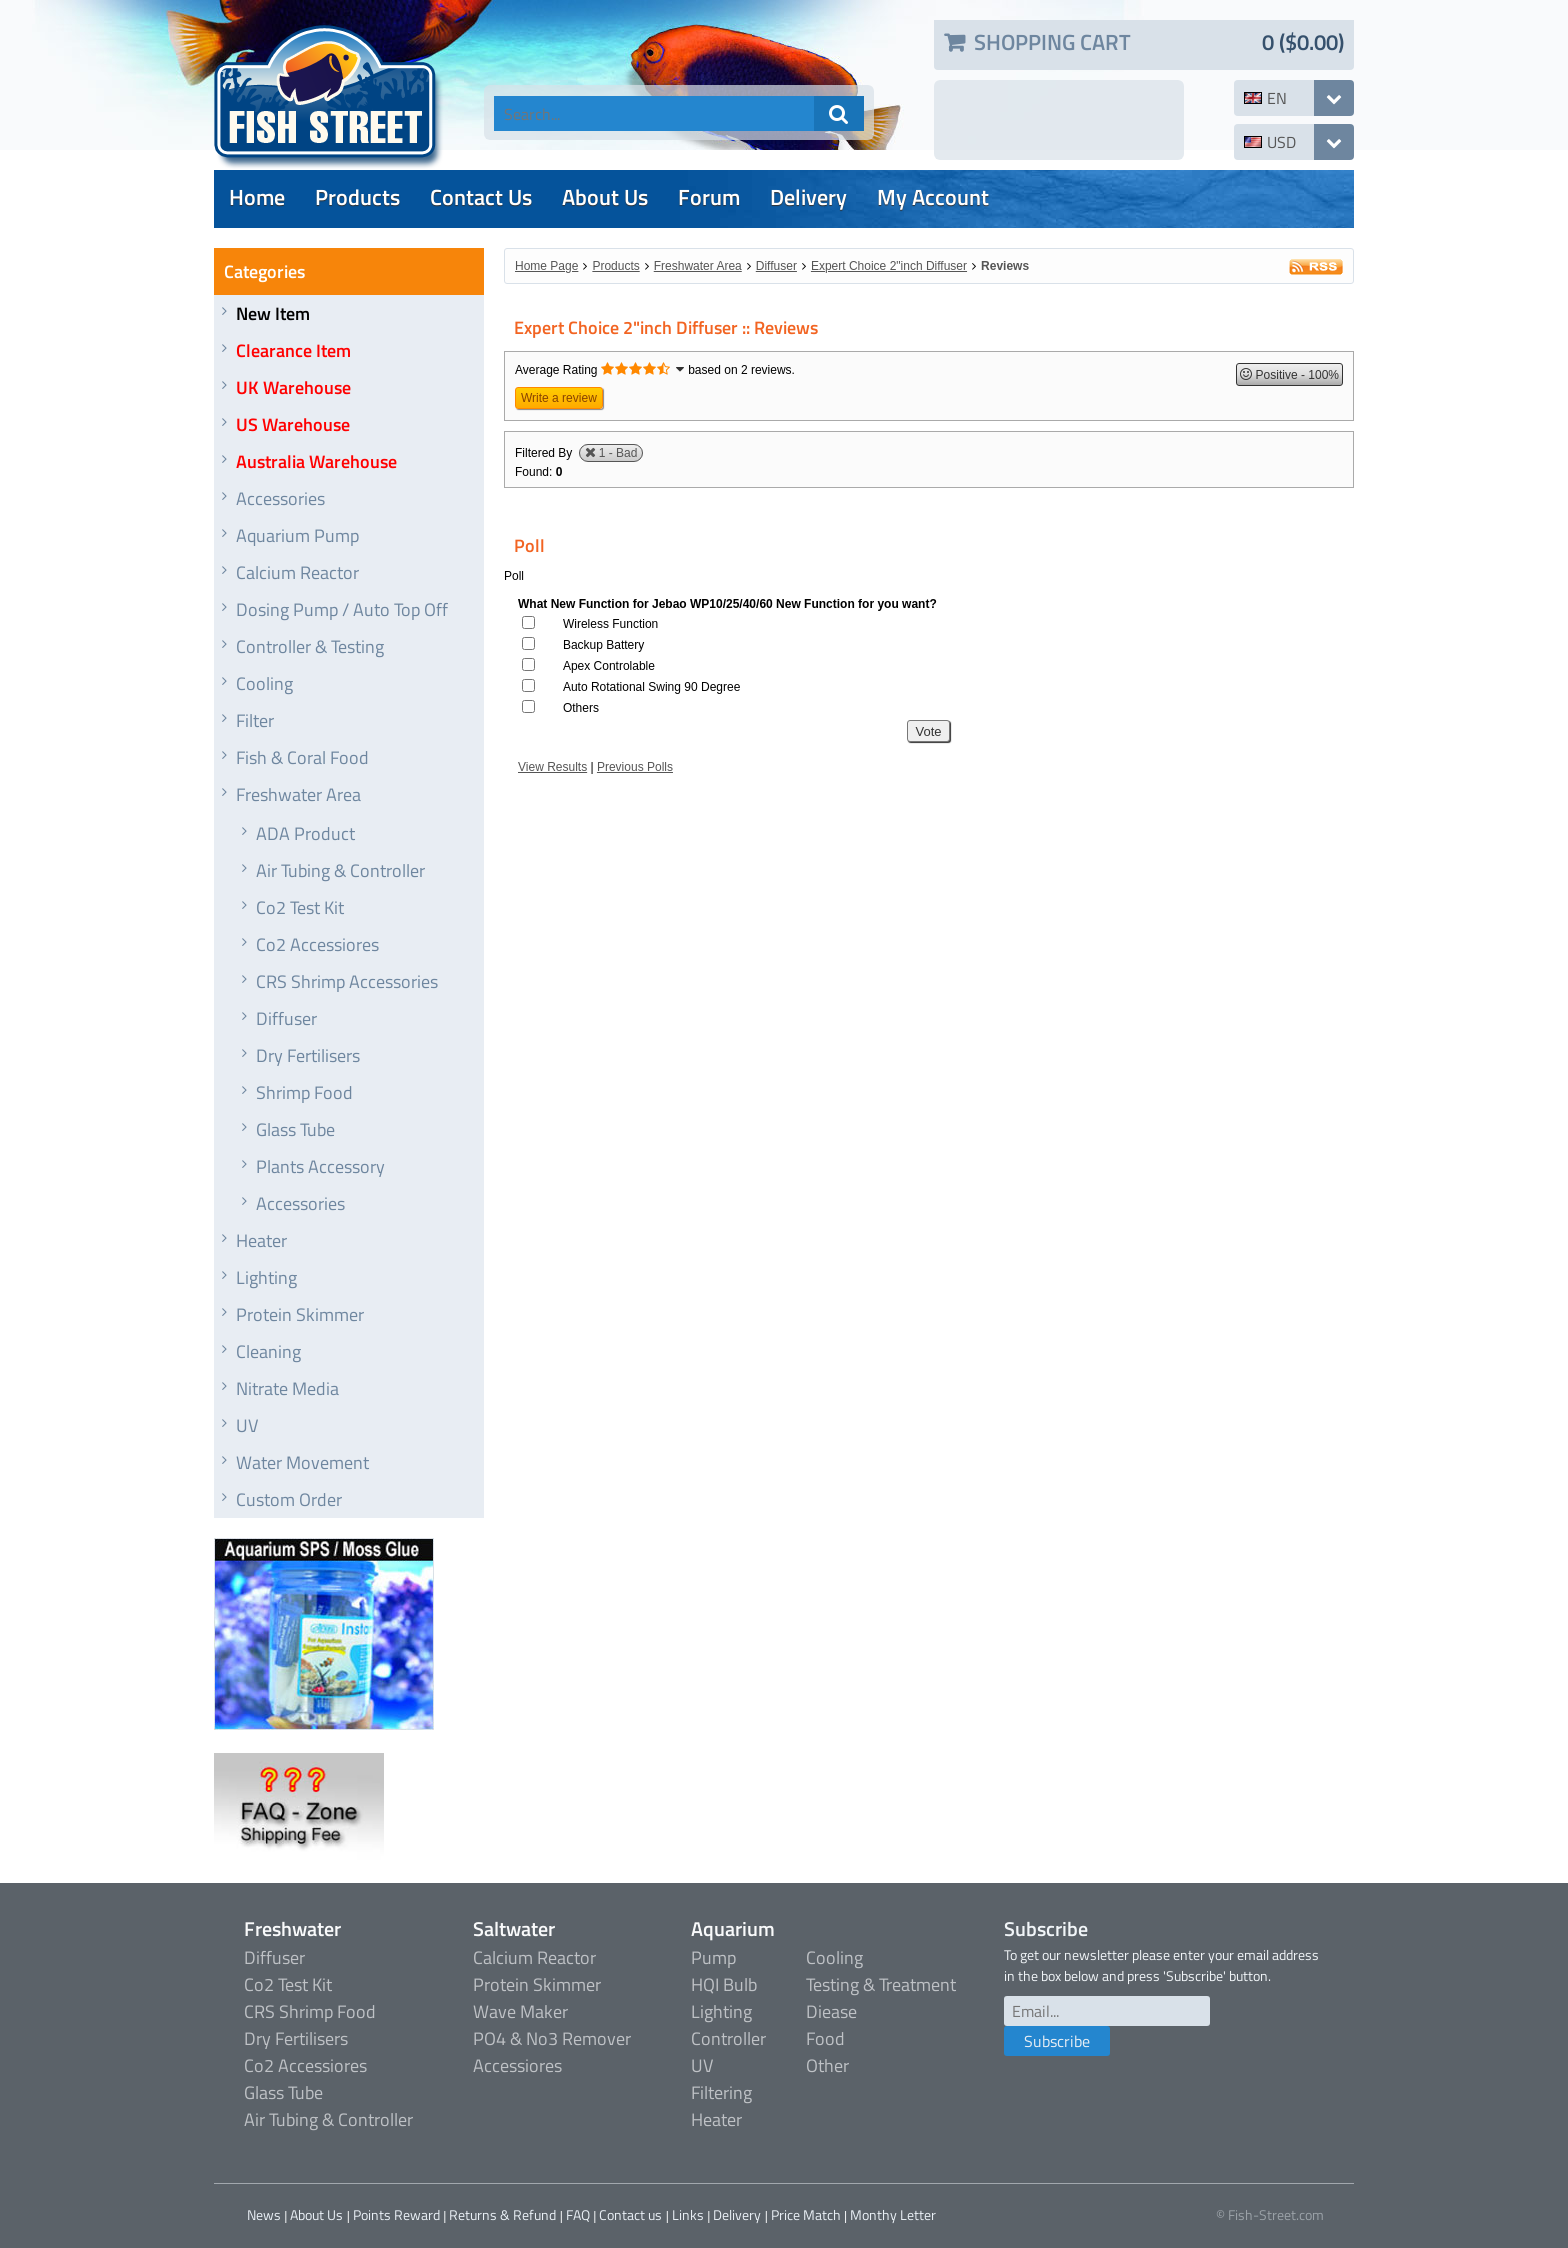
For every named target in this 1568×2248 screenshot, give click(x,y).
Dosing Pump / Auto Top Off (342, 609)
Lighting (266, 1277)
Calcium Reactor (297, 572)
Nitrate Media (287, 1388)
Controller (728, 2038)
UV (247, 1425)
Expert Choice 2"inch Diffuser (889, 266)
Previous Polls (635, 767)
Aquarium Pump (297, 535)
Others (581, 708)
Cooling (264, 683)
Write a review (559, 398)
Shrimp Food (304, 1092)
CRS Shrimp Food (310, 2011)
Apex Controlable (609, 666)
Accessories (280, 498)
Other (827, 2065)
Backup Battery (603, 645)
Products (615, 266)
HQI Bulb (724, 1984)
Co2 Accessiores (317, 944)
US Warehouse (293, 424)
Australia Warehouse (316, 461)
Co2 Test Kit (300, 907)
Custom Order (289, 1499)
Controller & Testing (310, 646)
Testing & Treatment (881, 1984)
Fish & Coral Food (302, 757)
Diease (831, 2011)
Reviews (1005, 266)
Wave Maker (520, 2011)
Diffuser (286, 1018)
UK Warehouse (293, 387)
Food (825, 2038)
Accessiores (517, 2065)
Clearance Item (293, 350)
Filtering (721, 2092)
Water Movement (302, 1462)
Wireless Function (610, 624)
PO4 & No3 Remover (552, 2038)
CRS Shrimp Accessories (347, 981)
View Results (552, 767)
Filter (255, 720)
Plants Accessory (320, 1166)
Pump (713, 1957)
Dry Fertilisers (308, 1055)
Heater (261, 1240)
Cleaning (268, 1351)
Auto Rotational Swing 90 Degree (651, 687)
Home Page (546, 266)
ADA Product (305, 833)
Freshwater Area (298, 794)
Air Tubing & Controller (340, 870)
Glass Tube (295, 1129)
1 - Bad (618, 453)
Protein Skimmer (300, 1314)
